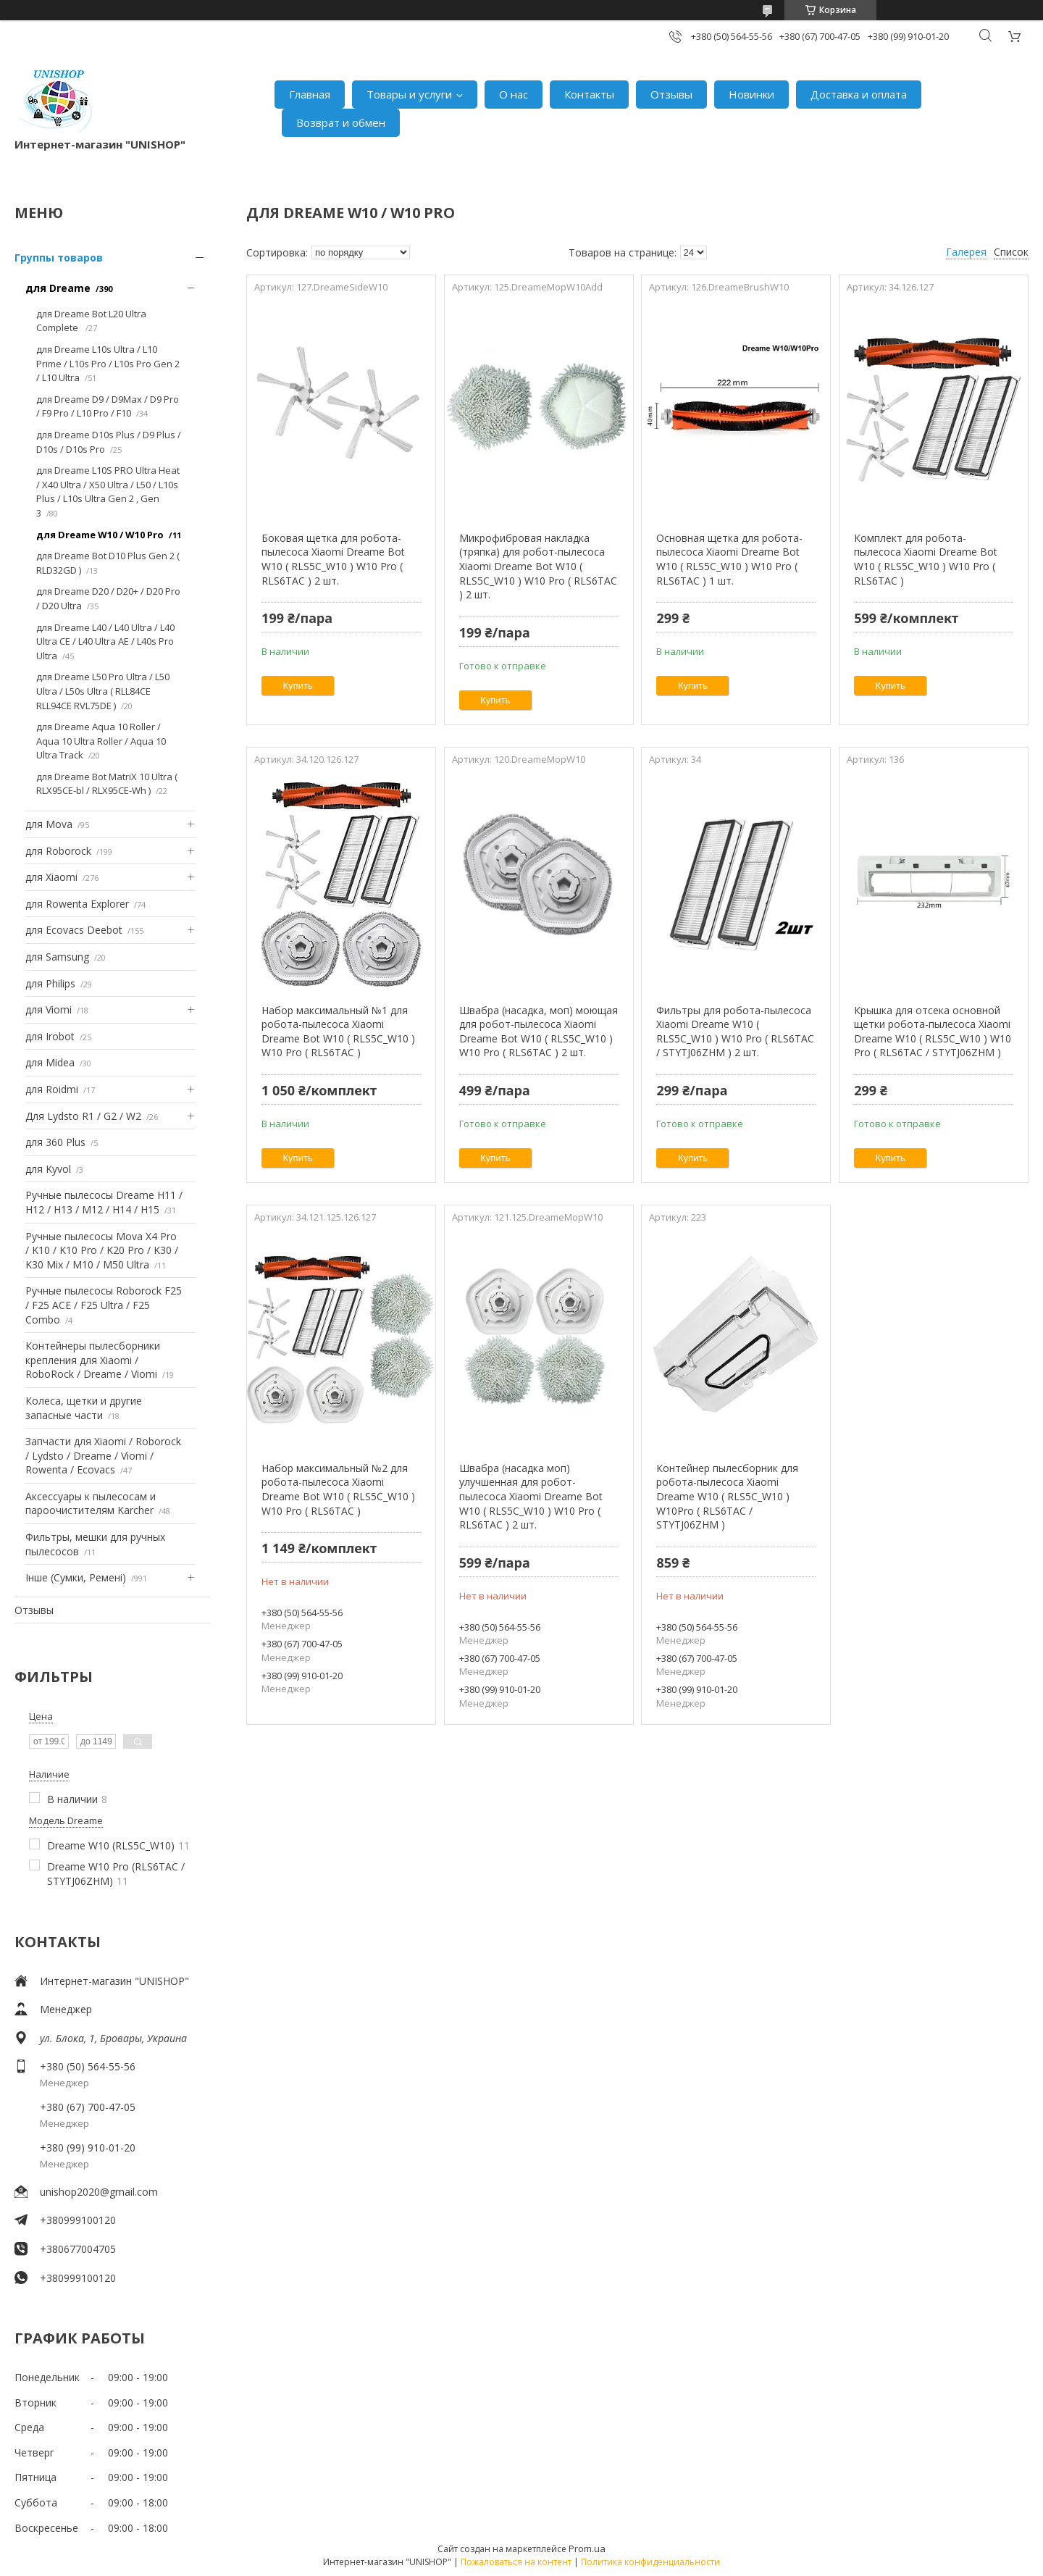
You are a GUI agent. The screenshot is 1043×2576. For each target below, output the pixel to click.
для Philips (50, 983)
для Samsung (57, 956)
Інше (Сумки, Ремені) (75, 1577)
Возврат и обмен (340, 122)
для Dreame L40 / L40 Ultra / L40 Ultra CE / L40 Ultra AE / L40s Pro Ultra (105, 641)
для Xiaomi (51, 877)
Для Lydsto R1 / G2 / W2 (83, 1116)
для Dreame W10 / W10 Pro (100, 534)
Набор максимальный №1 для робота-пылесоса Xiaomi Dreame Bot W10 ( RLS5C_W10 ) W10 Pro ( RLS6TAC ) (338, 1031)
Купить (298, 685)
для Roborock (58, 851)
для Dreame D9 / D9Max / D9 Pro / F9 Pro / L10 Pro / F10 (107, 406)
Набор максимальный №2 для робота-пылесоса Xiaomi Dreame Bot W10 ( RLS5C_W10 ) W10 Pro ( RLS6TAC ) (338, 1489)
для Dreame (58, 288)
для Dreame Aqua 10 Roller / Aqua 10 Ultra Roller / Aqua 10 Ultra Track (101, 740)
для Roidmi (51, 1089)
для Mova (48, 824)
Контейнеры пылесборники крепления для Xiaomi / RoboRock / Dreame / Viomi (92, 1360)
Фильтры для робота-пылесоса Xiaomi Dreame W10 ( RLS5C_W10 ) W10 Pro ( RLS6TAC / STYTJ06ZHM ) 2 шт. (735, 1031)
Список (1011, 252)
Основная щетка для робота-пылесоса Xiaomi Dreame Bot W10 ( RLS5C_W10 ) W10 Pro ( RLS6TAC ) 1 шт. (729, 559)
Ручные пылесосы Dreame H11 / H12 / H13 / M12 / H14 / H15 (104, 1202)
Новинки (751, 94)
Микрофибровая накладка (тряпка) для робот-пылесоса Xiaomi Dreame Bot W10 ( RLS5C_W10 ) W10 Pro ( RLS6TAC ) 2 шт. (538, 566)
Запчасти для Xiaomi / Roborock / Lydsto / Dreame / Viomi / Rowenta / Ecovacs (103, 1455)
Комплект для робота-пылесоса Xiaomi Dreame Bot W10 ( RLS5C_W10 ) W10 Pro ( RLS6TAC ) (925, 559)
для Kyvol (48, 1169)
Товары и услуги (409, 94)
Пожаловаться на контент (516, 2562)
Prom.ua (587, 2548)
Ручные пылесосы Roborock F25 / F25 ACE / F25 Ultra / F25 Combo (103, 1305)
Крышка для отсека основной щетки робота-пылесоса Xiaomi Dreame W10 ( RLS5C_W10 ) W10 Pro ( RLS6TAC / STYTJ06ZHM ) (932, 1031)
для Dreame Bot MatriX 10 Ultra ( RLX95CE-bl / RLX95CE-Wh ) (106, 784)
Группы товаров (58, 257)
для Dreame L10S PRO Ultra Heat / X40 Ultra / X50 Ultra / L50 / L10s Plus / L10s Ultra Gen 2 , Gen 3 (108, 491)
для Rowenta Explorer (77, 904)
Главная (309, 94)
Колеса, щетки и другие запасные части (83, 1408)
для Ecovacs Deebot (73, 930)
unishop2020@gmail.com (99, 2192)
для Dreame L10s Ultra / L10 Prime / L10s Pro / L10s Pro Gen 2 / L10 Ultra (108, 363)
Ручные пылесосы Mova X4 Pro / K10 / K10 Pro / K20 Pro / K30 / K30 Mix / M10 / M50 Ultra (101, 1250)
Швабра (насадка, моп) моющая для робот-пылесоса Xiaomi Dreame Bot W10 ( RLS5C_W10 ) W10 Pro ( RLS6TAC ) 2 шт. (538, 1031)
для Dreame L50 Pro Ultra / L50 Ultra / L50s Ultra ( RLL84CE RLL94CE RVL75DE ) (102, 690)
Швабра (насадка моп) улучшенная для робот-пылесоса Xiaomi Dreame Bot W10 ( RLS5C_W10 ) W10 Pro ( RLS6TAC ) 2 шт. (531, 1496)
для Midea (50, 1062)
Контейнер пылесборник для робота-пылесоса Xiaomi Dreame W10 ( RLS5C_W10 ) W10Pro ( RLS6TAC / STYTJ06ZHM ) (727, 1496)
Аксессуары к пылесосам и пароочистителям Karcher (90, 1503)
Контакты (589, 94)
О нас (513, 94)
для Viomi (48, 1009)
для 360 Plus (55, 1142)
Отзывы (671, 94)
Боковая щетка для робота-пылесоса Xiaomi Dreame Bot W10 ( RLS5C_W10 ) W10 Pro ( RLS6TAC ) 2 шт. (333, 559)
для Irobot (50, 1036)
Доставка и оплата (858, 94)
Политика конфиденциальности (650, 2562)
